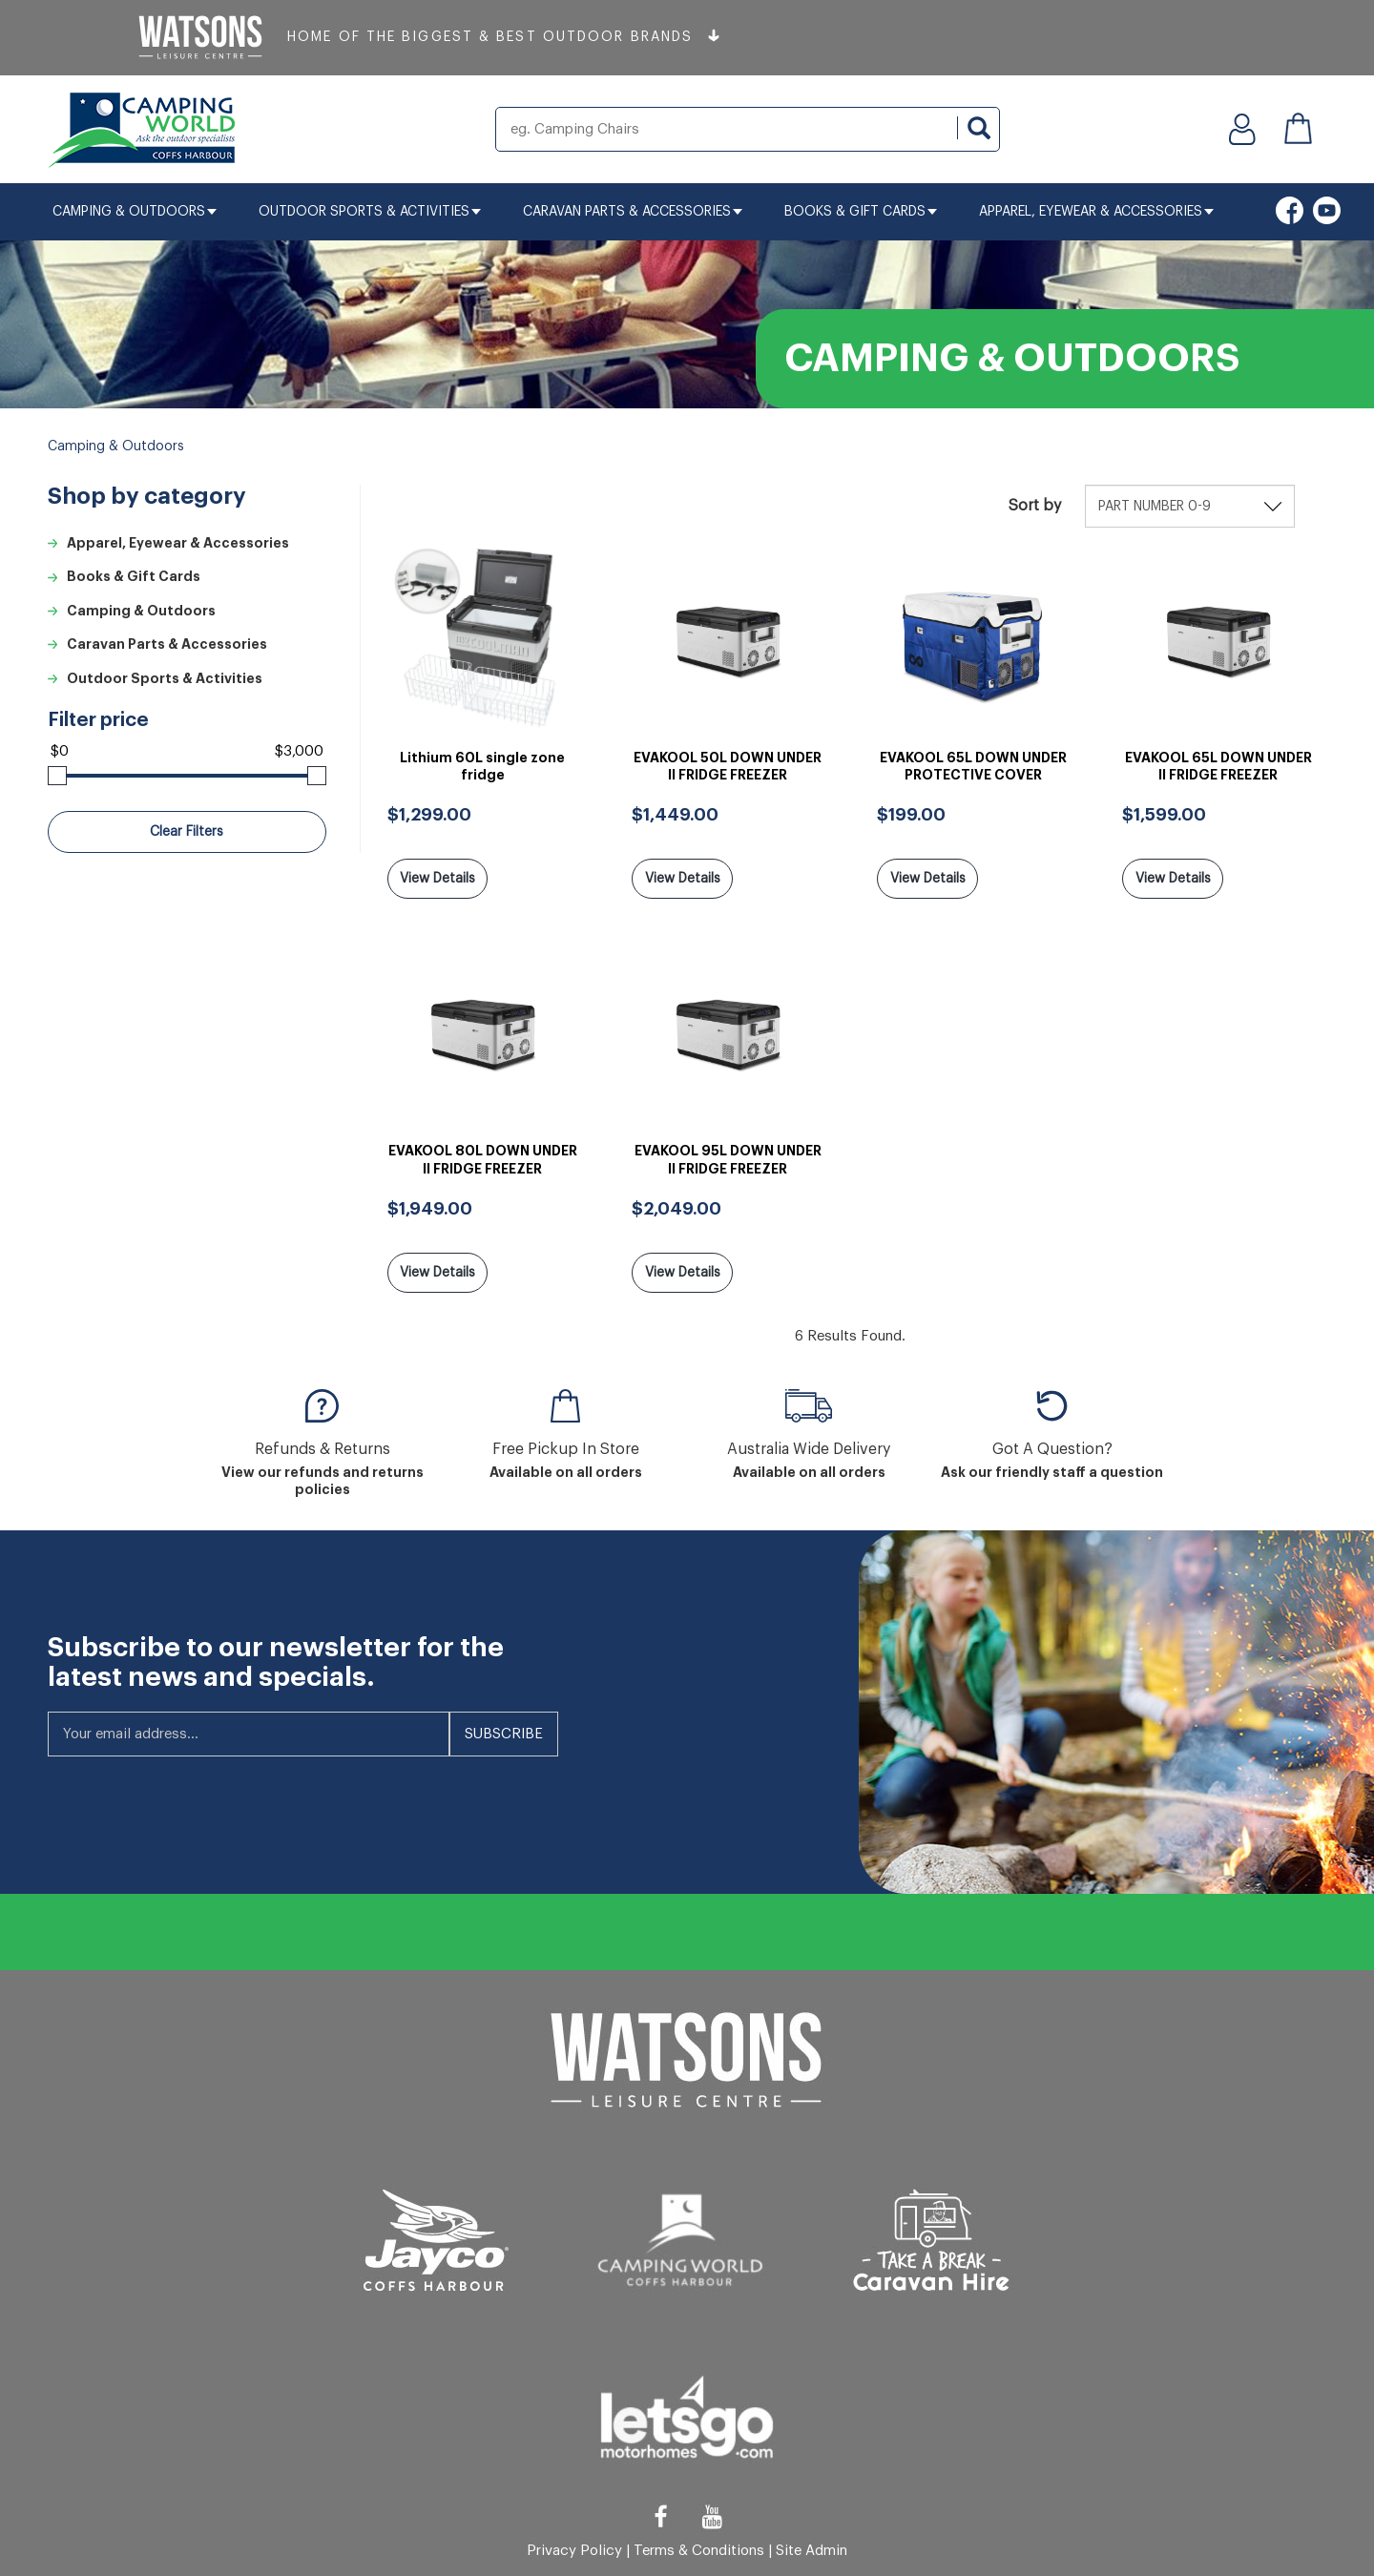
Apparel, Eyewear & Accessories (1096, 211)
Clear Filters (186, 832)
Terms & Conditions (699, 2547)
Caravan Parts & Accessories (632, 211)
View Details (437, 878)
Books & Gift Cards (860, 211)
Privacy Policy (574, 2547)
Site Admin (811, 2547)
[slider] (57, 775)
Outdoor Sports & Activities (370, 211)
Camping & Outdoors (134, 211)
